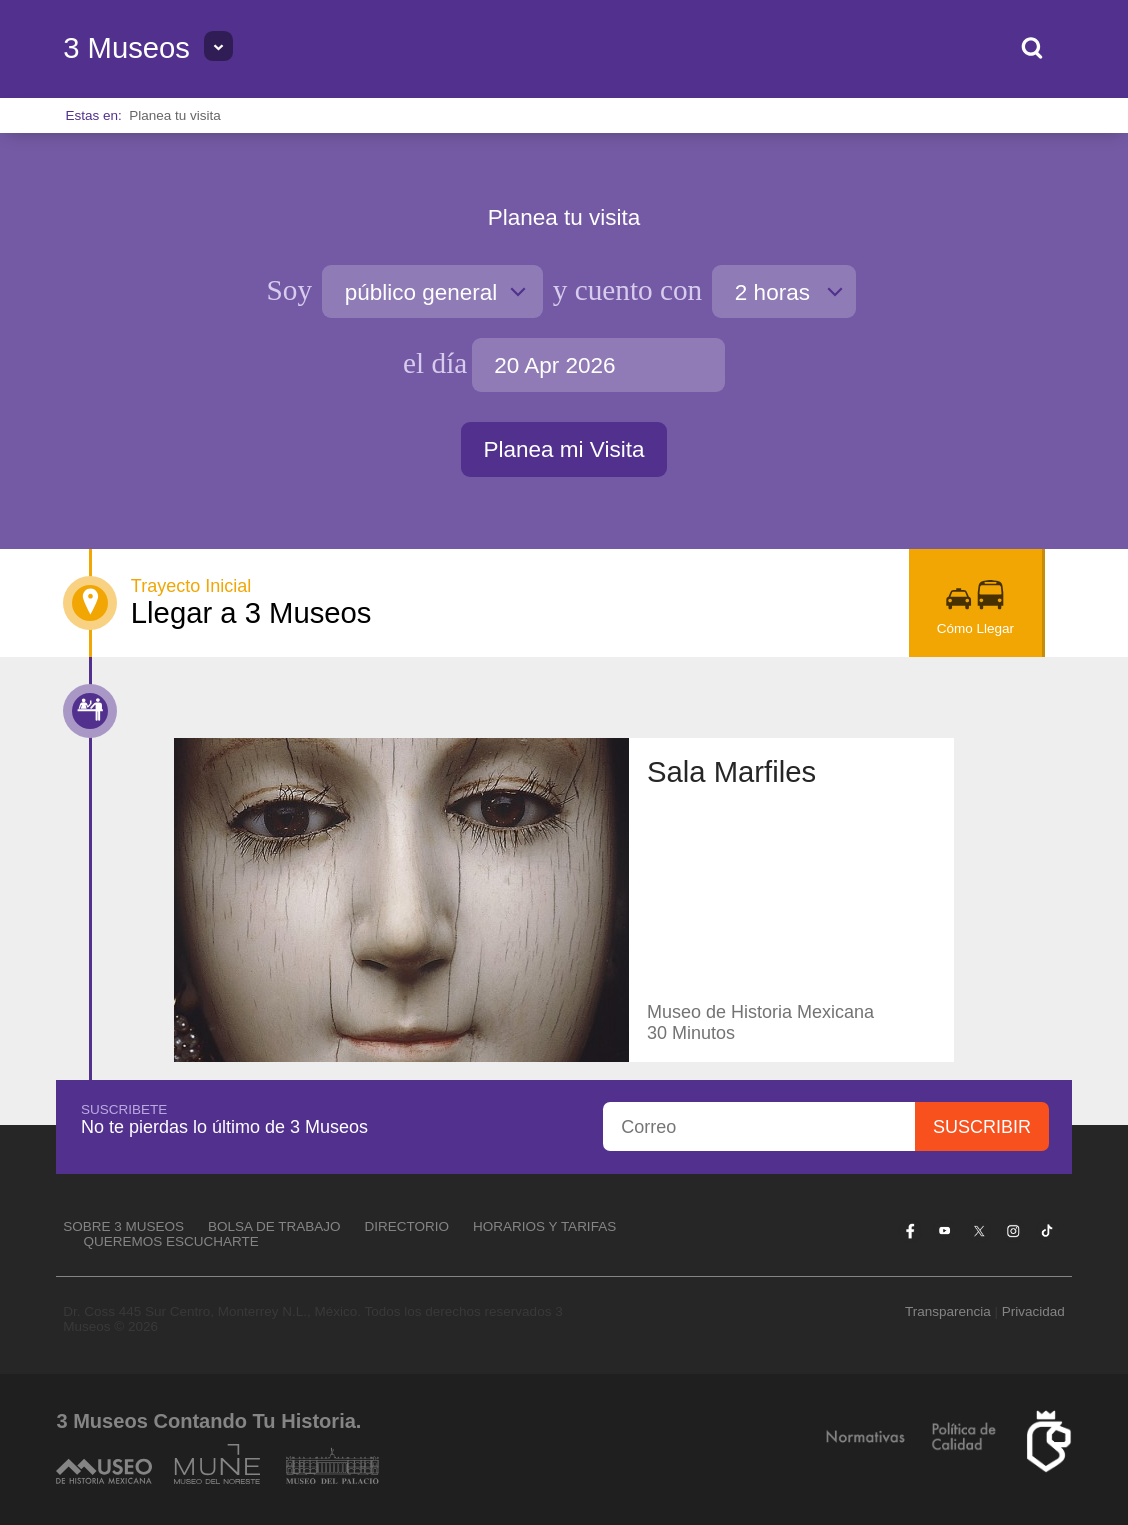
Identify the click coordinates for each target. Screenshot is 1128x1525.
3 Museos (126, 48)
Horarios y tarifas (544, 1226)
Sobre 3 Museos (123, 1226)
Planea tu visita (175, 115)
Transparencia (948, 1311)
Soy (290, 290)
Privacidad (1033, 1311)
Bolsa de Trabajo (274, 1226)
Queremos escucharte (170, 1241)
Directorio (407, 1226)
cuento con (627, 290)
